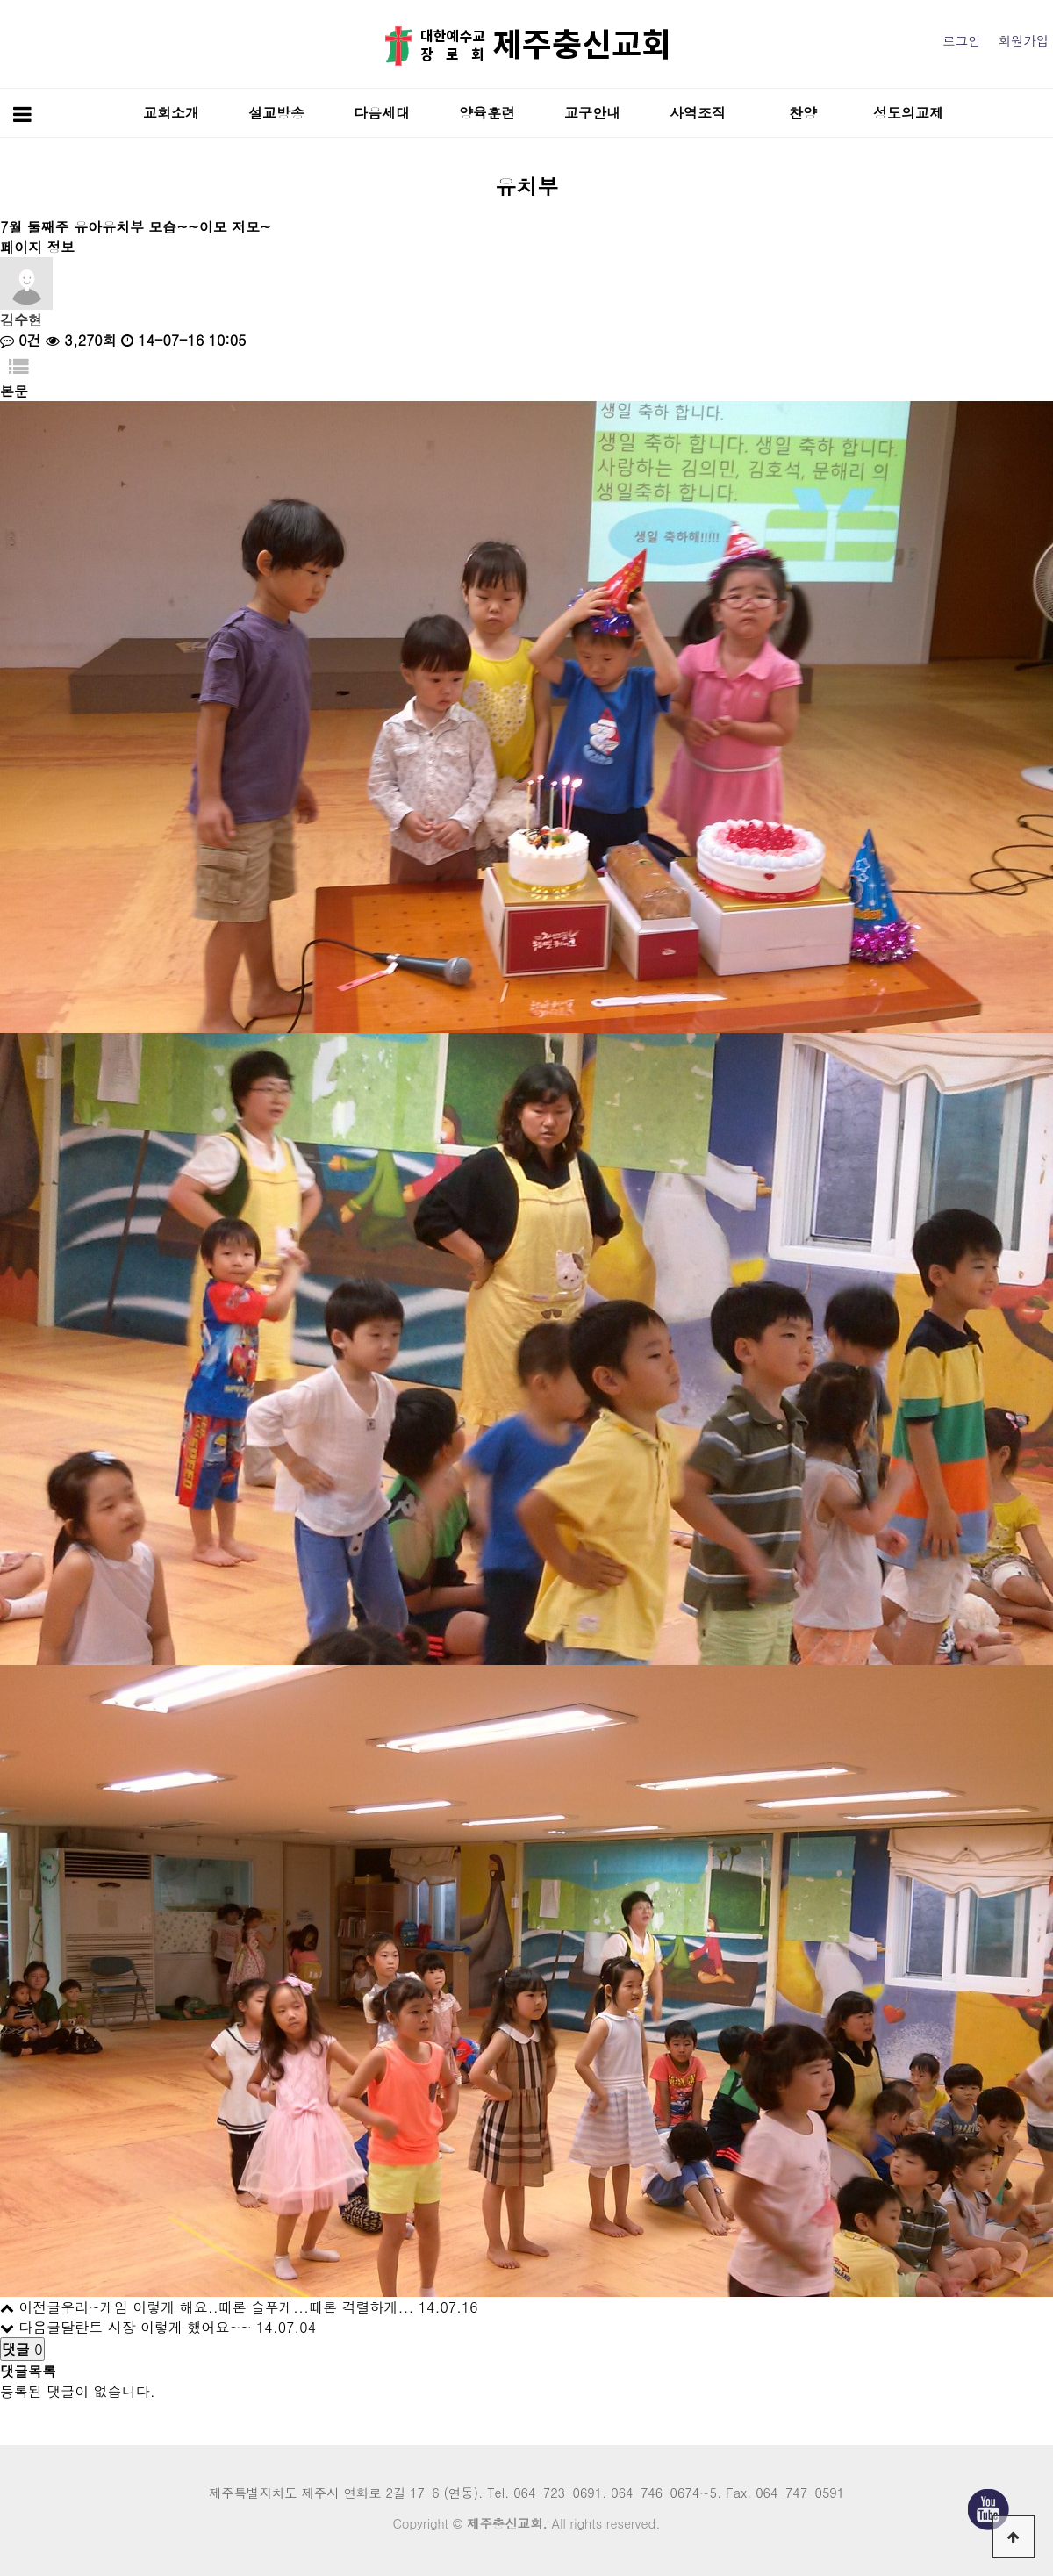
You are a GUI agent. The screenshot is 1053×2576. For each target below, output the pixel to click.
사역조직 (698, 113)
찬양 (803, 113)
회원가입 (1023, 40)
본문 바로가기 (0, 0)
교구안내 (592, 113)
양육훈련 (487, 113)
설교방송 (276, 113)
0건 (20, 340)
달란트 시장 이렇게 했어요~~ (156, 2327)
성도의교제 (908, 113)
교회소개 (171, 113)
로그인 (961, 40)
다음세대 (382, 113)
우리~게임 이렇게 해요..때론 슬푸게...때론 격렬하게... (237, 2307)
